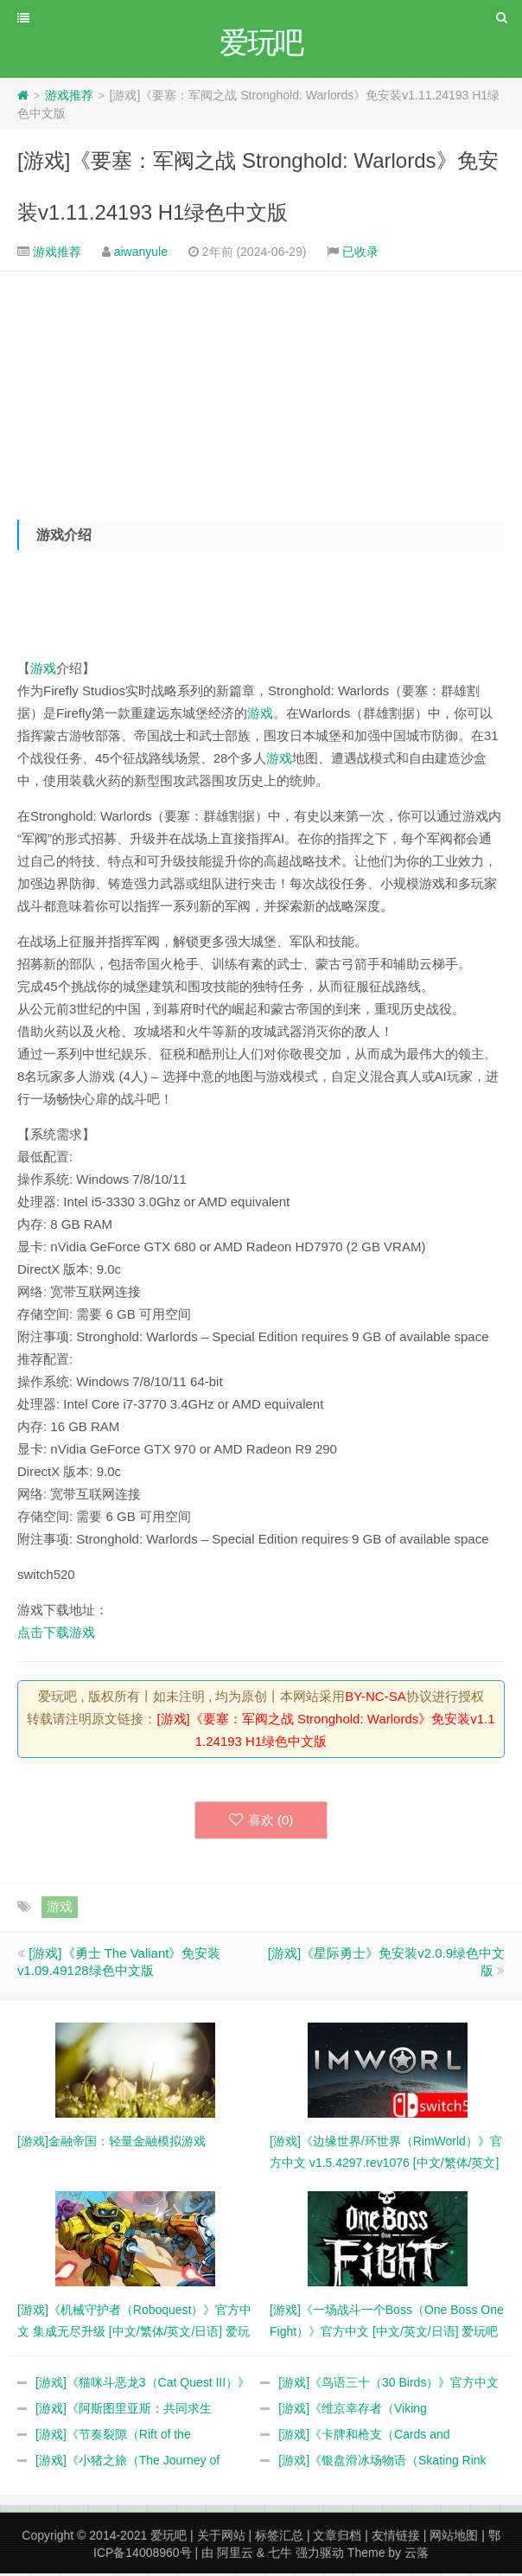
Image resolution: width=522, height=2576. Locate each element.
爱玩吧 (168, 2538)
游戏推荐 (69, 98)
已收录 (360, 254)
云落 (416, 2555)
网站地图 (454, 2538)
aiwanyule (141, 254)
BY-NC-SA (375, 1698)
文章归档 (337, 2538)
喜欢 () (261, 1822)
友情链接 (396, 2538)
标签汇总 (279, 2538)
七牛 (280, 2555)
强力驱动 (320, 2555)
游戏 (43, 670)
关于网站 (221, 2538)
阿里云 (235, 2555)
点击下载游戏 (56, 1634)
